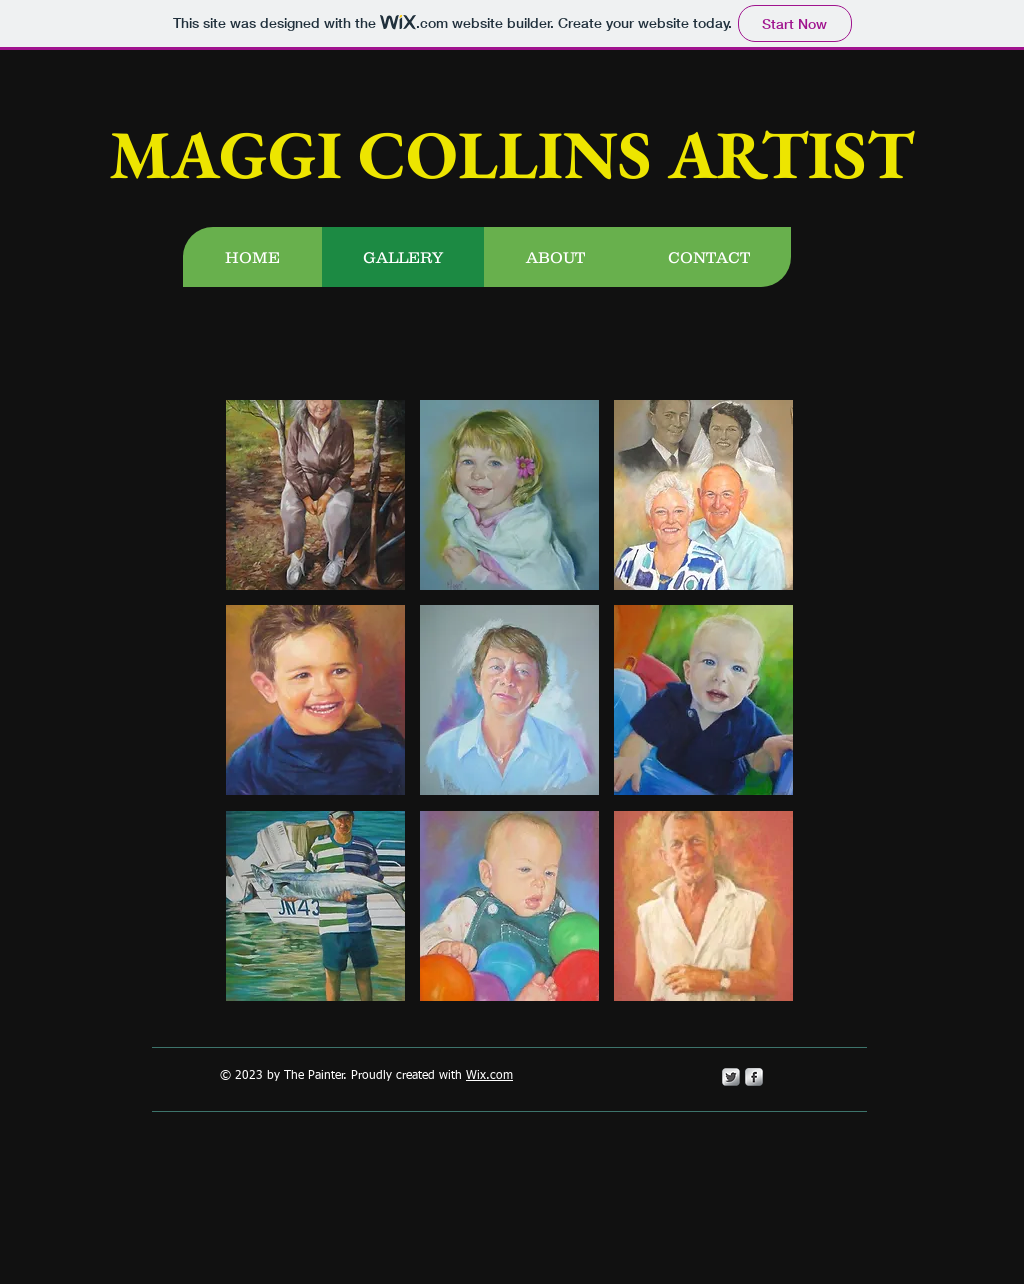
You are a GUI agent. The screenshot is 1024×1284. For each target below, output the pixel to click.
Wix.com (489, 1076)
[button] (315, 495)
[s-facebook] (754, 1077)
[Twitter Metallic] (731, 1077)
